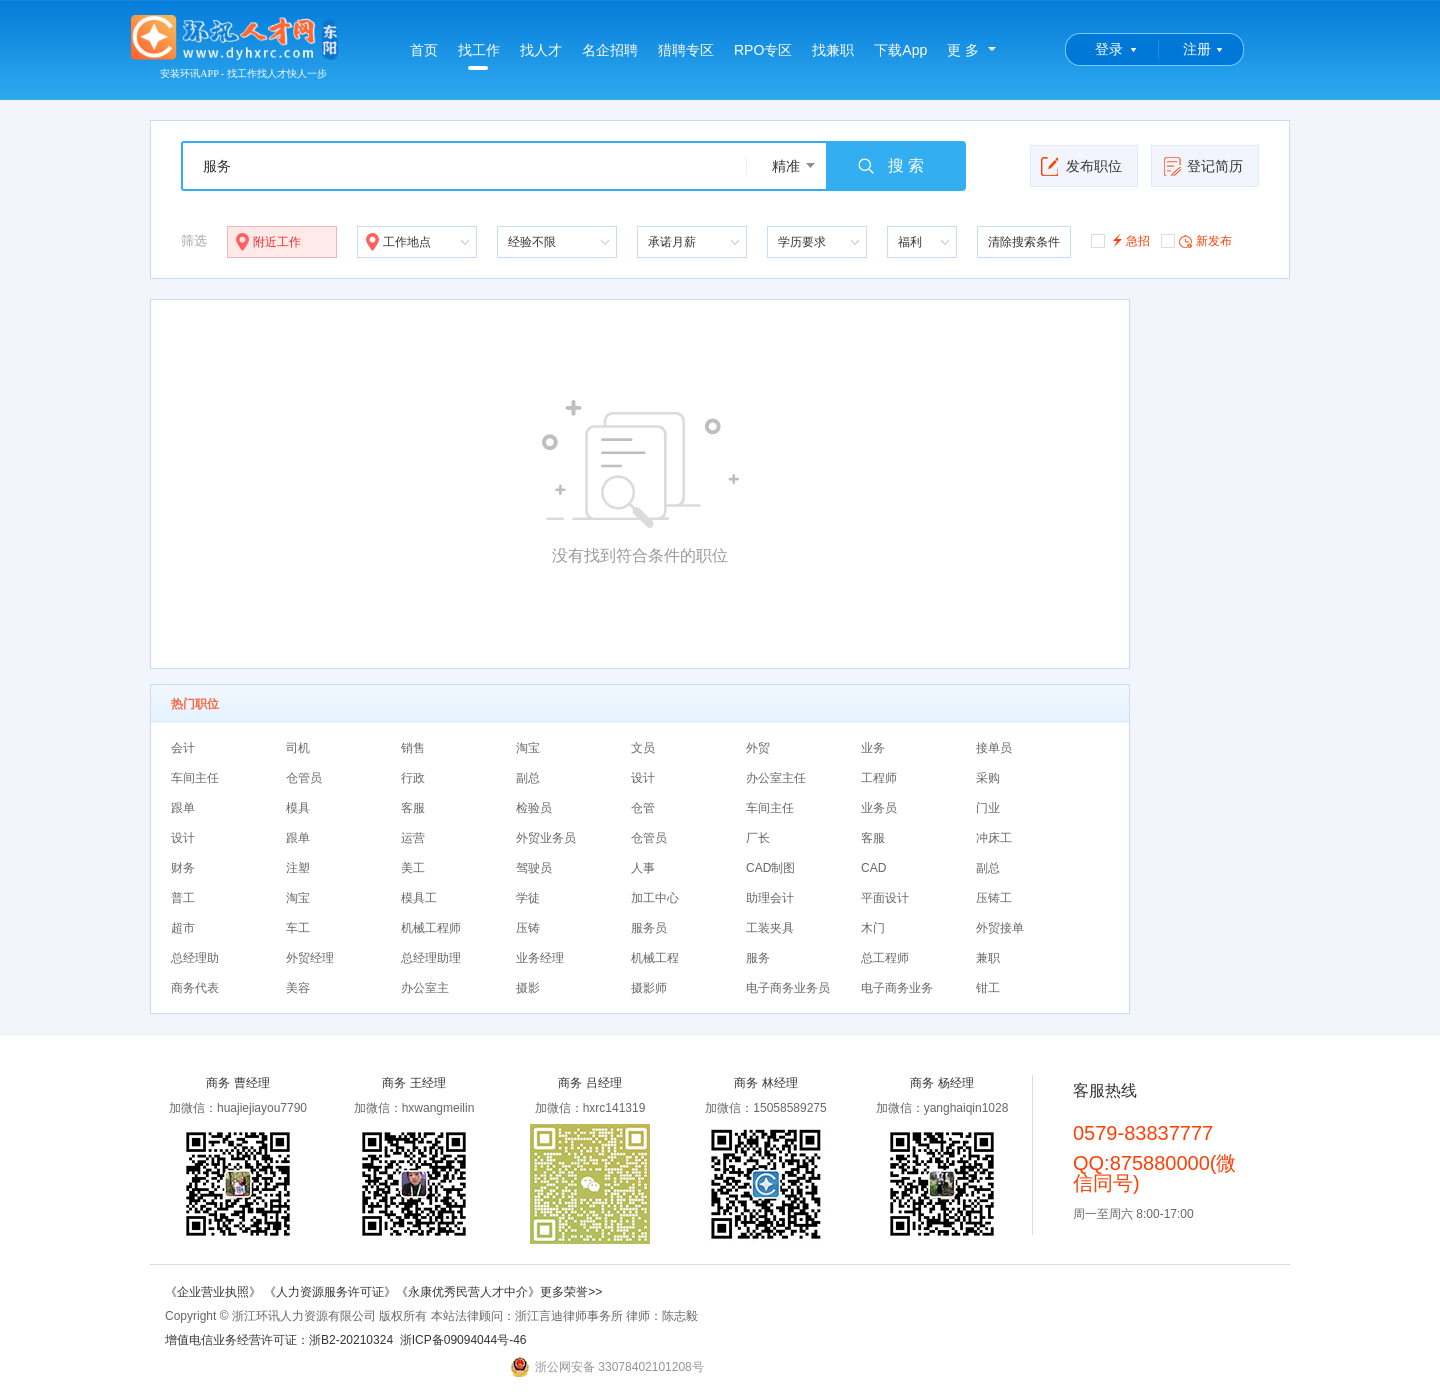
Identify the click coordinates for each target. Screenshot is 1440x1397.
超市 (183, 928)
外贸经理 (310, 958)
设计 (643, 778)
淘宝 (528, 748)
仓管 (643, 808)
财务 (183, 868)
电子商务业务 (897, 988)
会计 (183, 748)
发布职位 (1081, 166)
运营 (413, 838)
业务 (873, 748)
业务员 (879, 808)
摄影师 (649, 988)
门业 (988, 808)
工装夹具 (770, 928)
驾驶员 (534, 868)
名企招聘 (610, 50)
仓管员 (304, 778)
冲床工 (994, 838)
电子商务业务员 (788, 988)
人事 (643, 868)
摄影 (528, 988)
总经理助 (195, 958)
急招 (1120, 239)
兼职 (988, 958)
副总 (528, 778)
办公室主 (425, 988)
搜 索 (890, 166)
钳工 (988, 988)
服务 (758, 958)
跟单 (183, 808)
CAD (873, 868)
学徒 (528, 898)
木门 (873, 928)
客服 (413, 808)
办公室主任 (776, 778)
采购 (988, 778)
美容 (298, 988)
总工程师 (885, 958)
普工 (183, 898)
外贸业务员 (546, 838)
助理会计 (770, 898)
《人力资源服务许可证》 (330, 1292)
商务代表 (195, 988)
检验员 (534, 808)
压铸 (528, 928)
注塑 (298, 868)
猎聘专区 (686, 50)
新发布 (1196, 240)
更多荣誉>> (571, 1292)
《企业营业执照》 (214, 1292)
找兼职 (833, 50)
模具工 (419, 898)
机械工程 (655, 958)
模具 (298, 808)
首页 (424, 50)
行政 (413, 778)
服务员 (649, 928)
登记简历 (1202, 166)
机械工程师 (431, 928)
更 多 (963, 50)
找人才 (541, 50)
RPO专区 (763, 50)
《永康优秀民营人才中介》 (468, 1292)
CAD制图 (770, 868)
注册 (1197, 49)
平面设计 (885, 898)
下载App (900, 50)
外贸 (758, 748)
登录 (1109, 49)
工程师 (879, 778)
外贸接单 (1000, 928)
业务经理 (540, 958)
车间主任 (195, 778)
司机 (298, 748)
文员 (643, 748)
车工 (298, 928)
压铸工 (994, 898)
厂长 (758, 838)
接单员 (994, 748)
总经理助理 (431, 958)
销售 (413, 748)
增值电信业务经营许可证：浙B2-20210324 (279, 1340)
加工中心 (655, 898)
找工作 (479, 56)
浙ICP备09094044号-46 (463, 1340)
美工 (413, 868)
